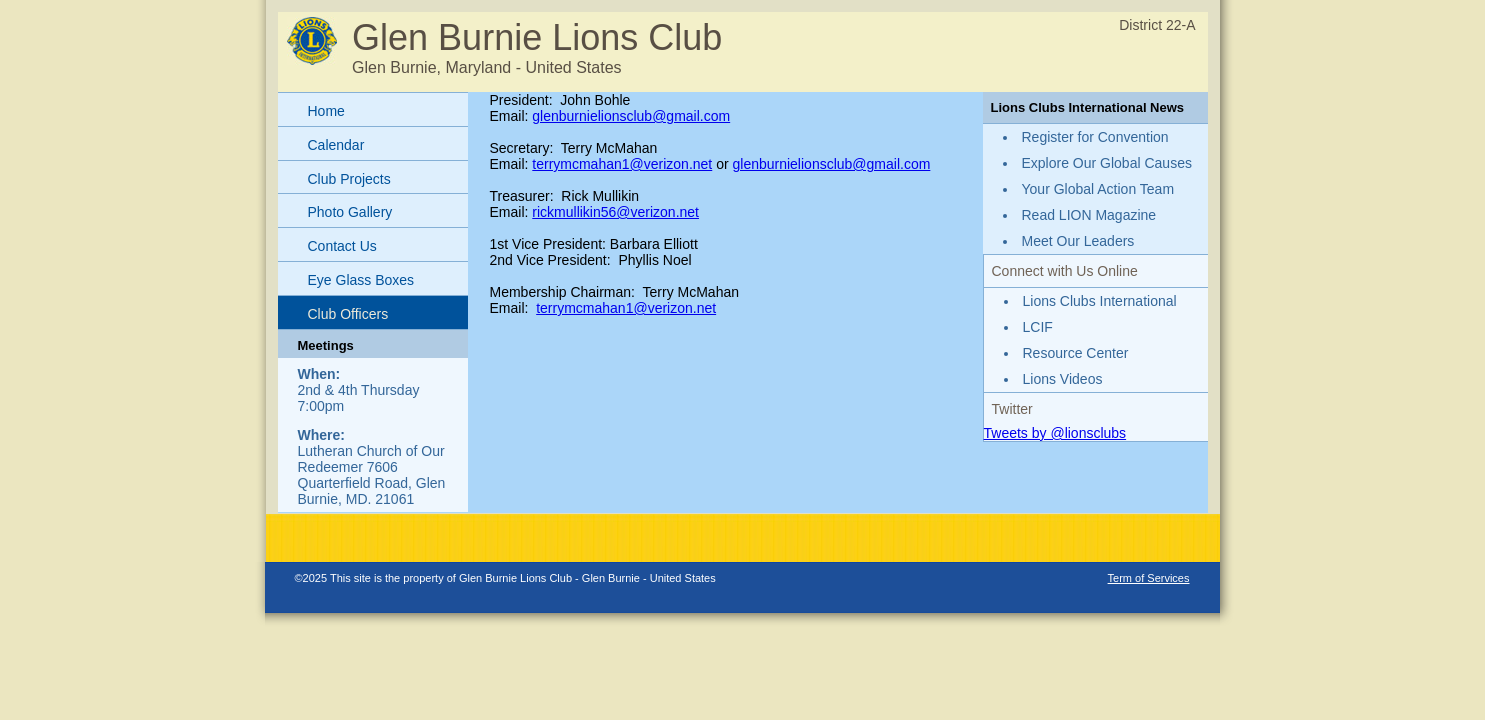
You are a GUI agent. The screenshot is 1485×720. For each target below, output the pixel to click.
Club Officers (348, 314)
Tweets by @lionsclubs (1055, 433)
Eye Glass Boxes (361, 280)
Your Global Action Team (1098, 189)
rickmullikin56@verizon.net (615, 212)
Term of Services (1149, 578)
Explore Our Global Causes (1107, 163)
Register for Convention (1095, 137)
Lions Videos (1063, 379)
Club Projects (349, 179)
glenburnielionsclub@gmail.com (631, 116)
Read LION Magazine (1089, 215)
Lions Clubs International (1100, 301)
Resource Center (1076, 353)
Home (326, 111)
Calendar (336, 145)
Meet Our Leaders (1078, 241)
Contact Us (342, 246)
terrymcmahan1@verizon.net (622, 164)
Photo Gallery (350, 212)
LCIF (1038, 327)
